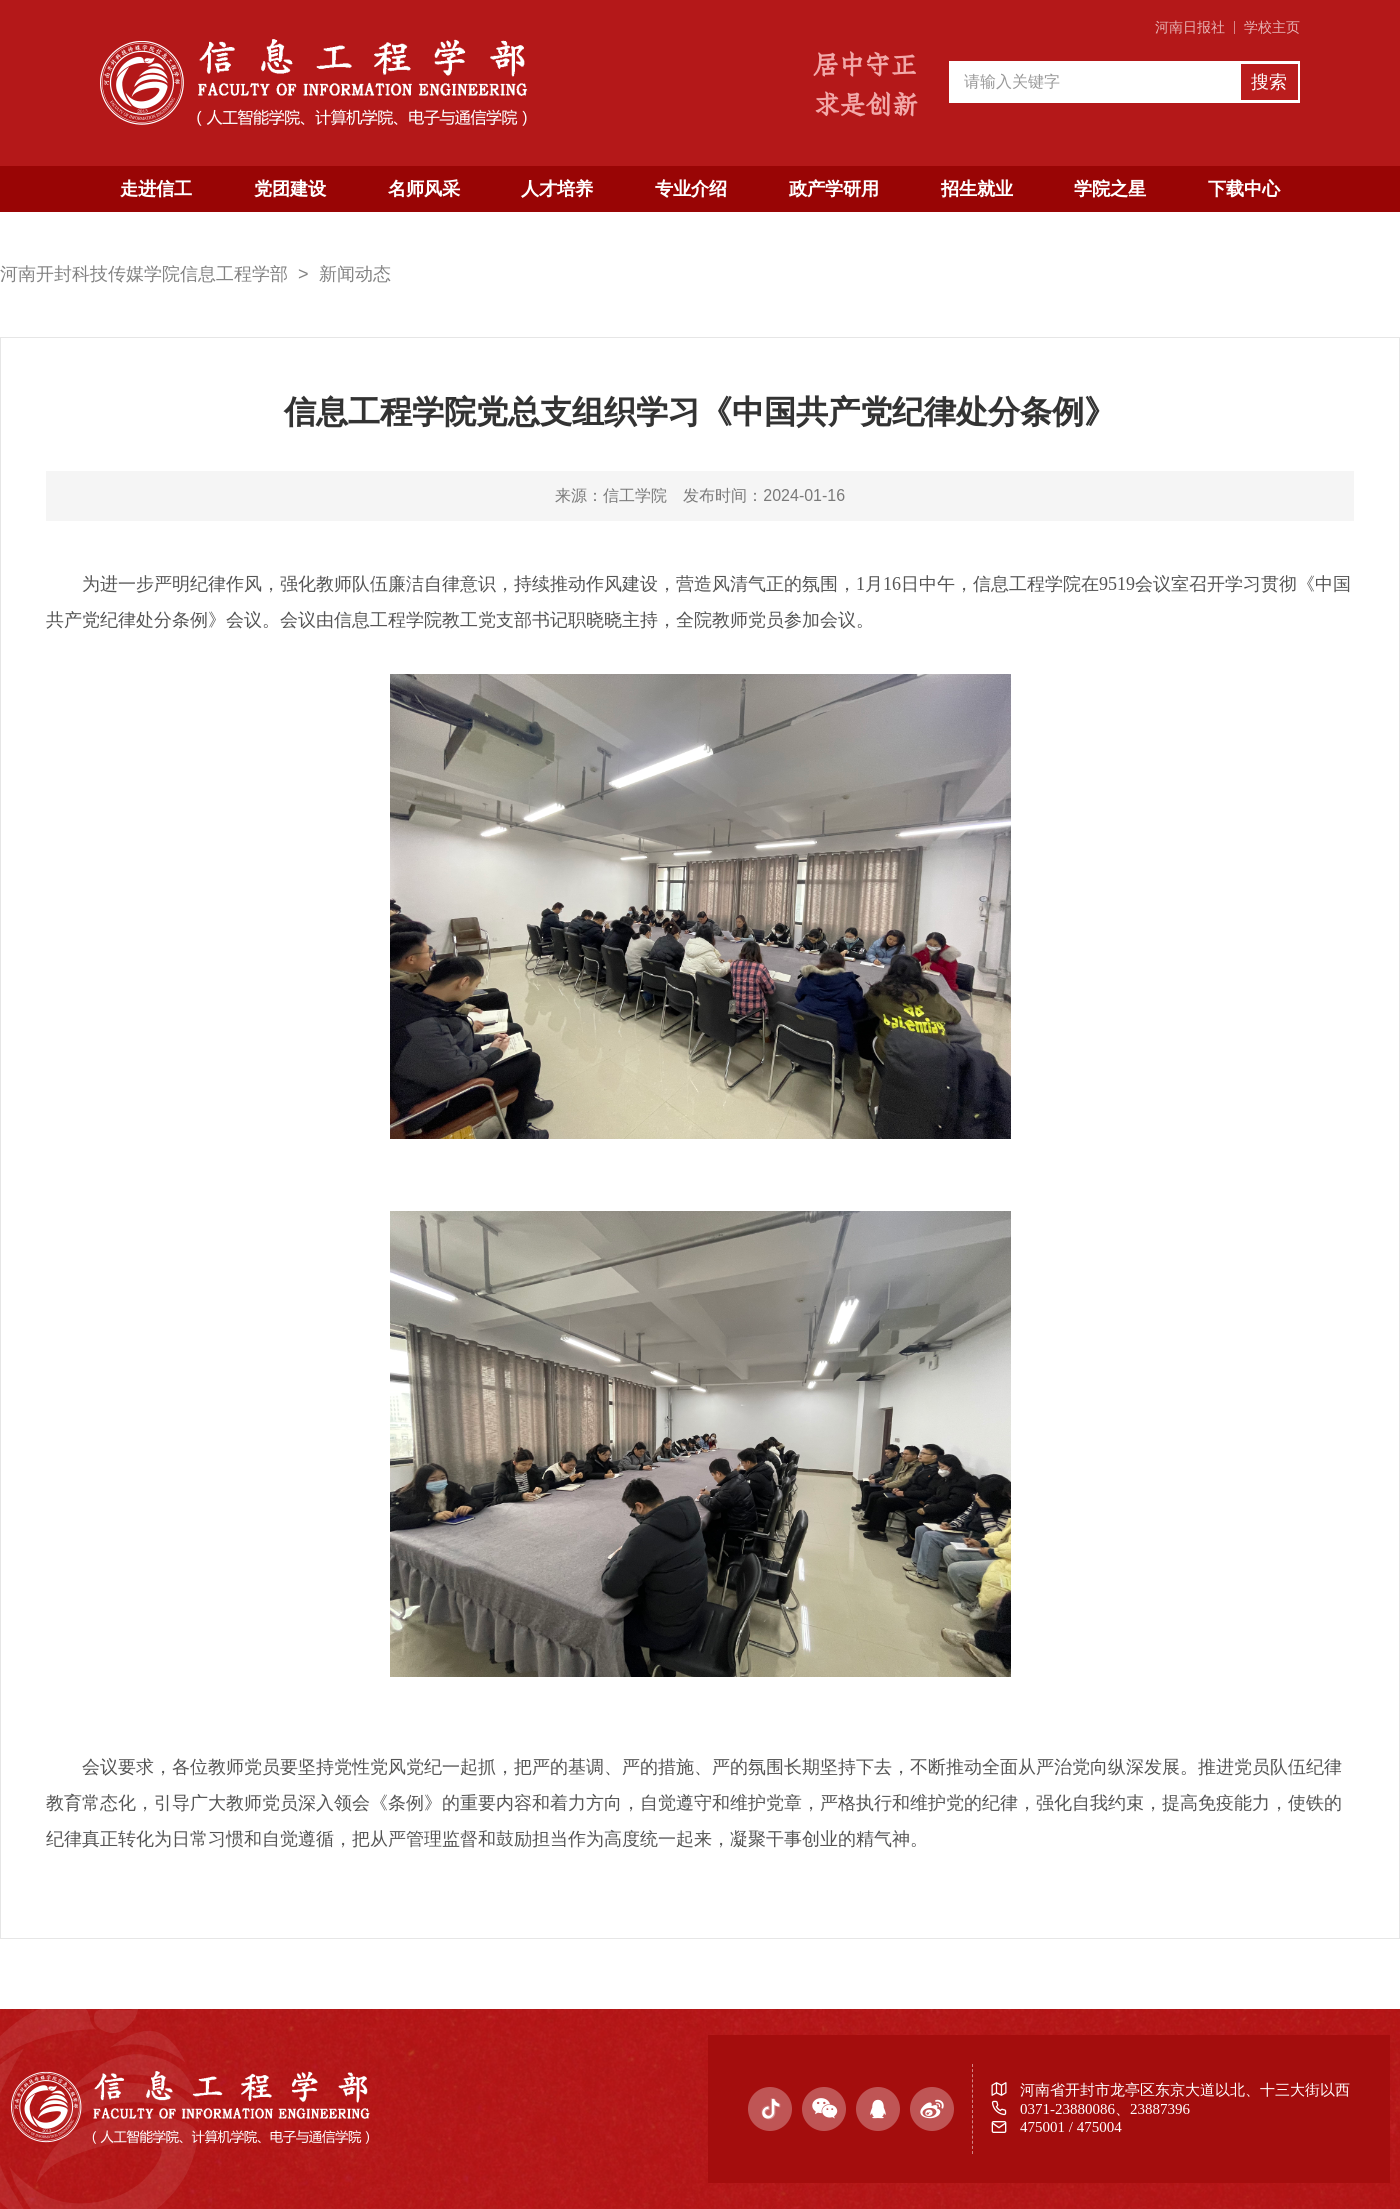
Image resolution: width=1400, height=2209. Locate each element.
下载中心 (1244, 189)
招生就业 (977, 189)
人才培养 (557, 189)
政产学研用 (834, 189)
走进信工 (156, 189)
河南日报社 (1190, 27)
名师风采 (424, 189)
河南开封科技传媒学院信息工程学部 (144, 274)
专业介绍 (691, 189)
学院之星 (1110, 189)
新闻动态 (355, 274)
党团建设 (290, 189)
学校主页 (1272, 27)
